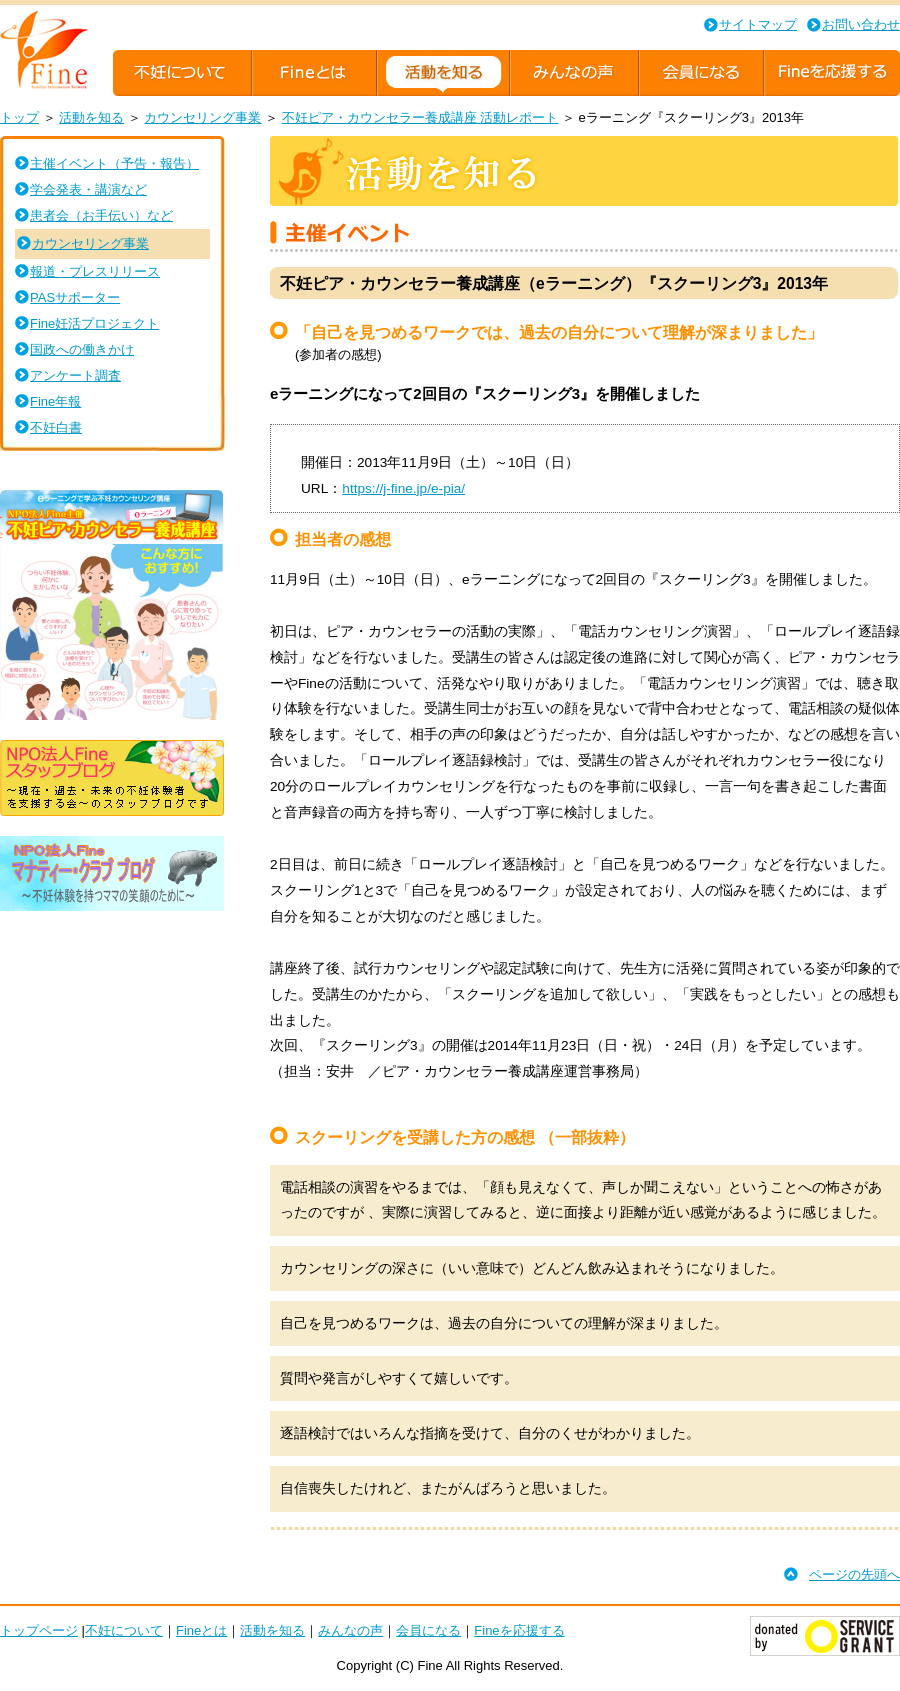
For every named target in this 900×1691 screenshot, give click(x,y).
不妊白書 (56, 427)
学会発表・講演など (88, 189)
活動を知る (91, 117)
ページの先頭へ (854, 1574)
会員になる (428, 1630)
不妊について (124, 1630)
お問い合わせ (861, 24)
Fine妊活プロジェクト (94, 323)
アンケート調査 (75, 375)
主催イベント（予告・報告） (114, 163)
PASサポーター (75, 297)
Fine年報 (55, 401)
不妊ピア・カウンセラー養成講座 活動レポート (420, 117)
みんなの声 (350, 1630)
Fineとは (201, 1630)
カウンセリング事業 (202, 117)
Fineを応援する (519, 1630)
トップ (19, 117)
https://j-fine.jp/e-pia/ (403, 488)
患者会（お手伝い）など (101, 215)
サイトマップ (758, 24)
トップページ (39, 1630)
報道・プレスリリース (95, 271)
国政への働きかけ (82, 349)
